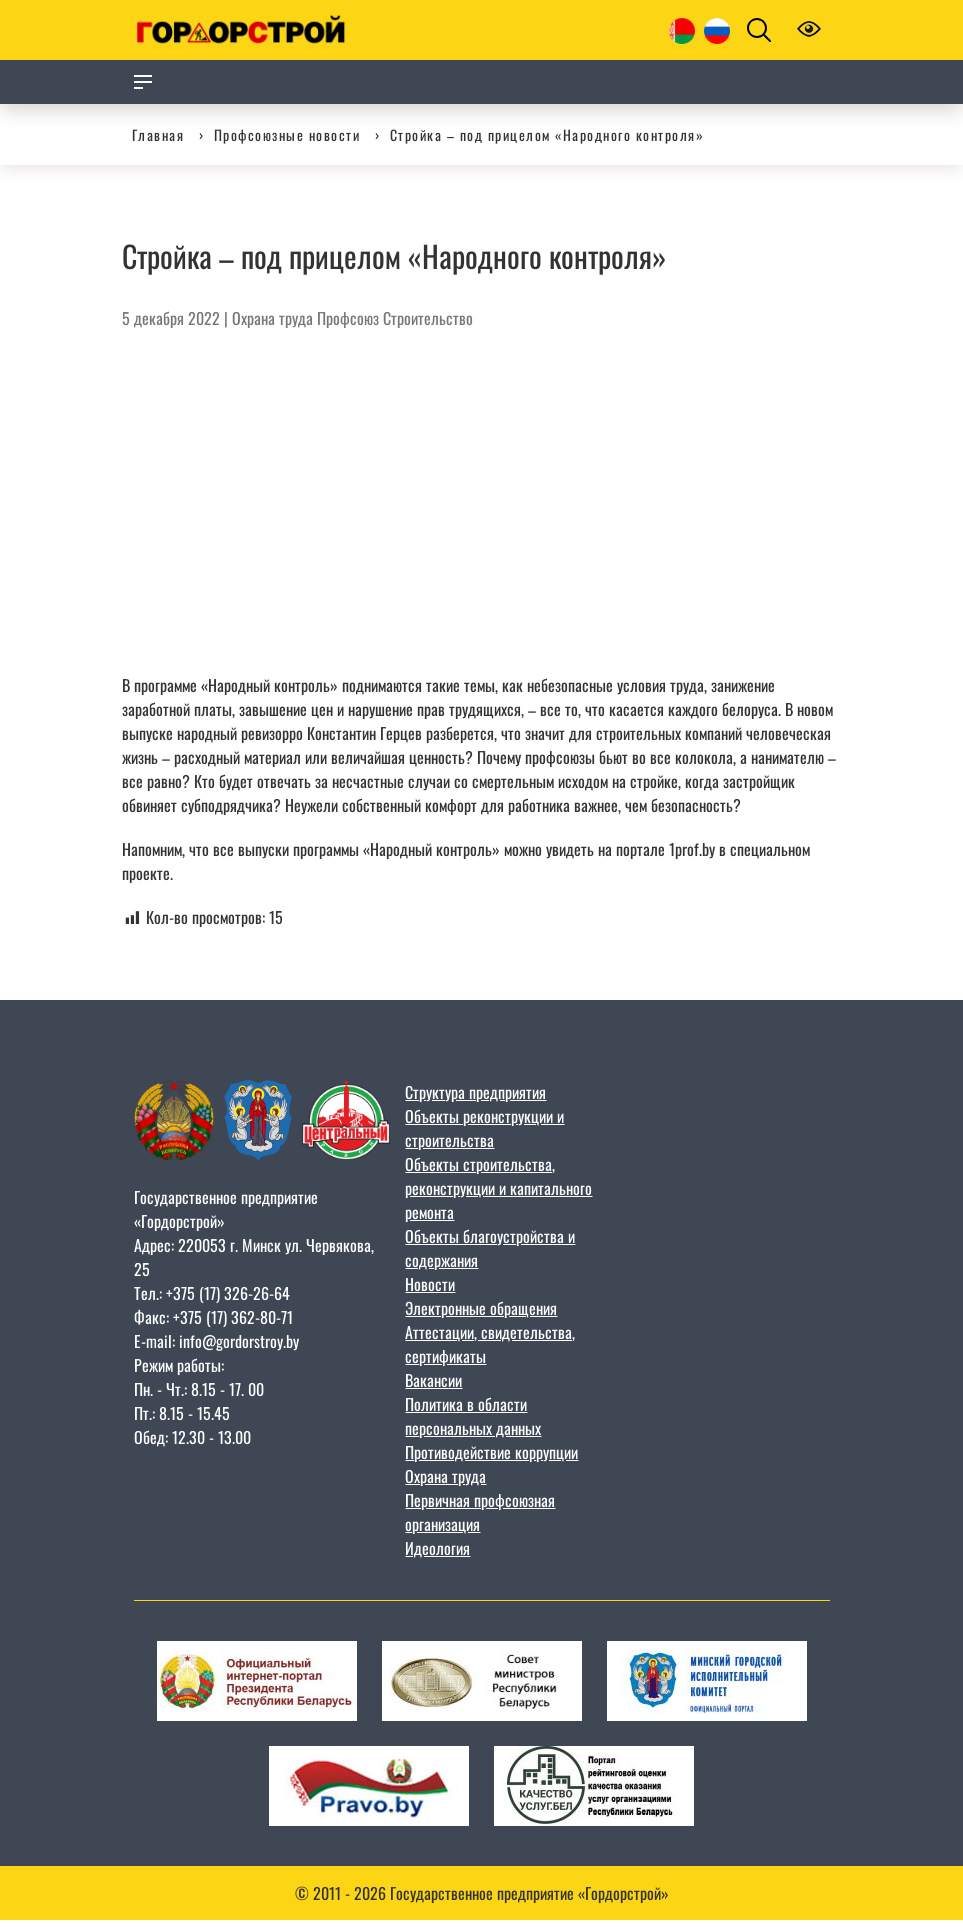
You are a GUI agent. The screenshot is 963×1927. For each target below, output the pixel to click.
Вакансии (433, 1380)
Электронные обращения (481, 1308)
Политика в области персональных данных (473, 1416)
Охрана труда (272, 318)
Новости (430, 1284)
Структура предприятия (475, 1092)
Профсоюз (348, 318)
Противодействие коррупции (491, 1452)
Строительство (428, 318)
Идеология (437, 1548)
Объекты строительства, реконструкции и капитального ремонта (498, 1188)
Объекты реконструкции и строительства (484, 1128)
